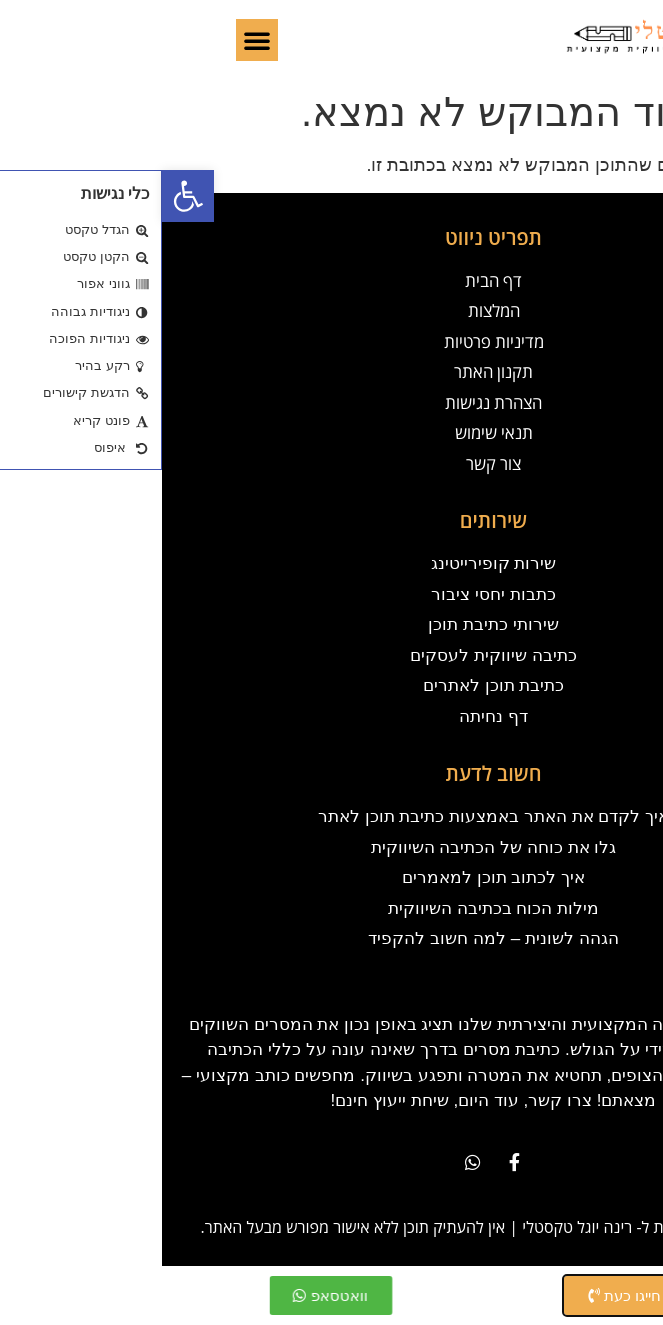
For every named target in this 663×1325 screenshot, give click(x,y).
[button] (26, 196)
